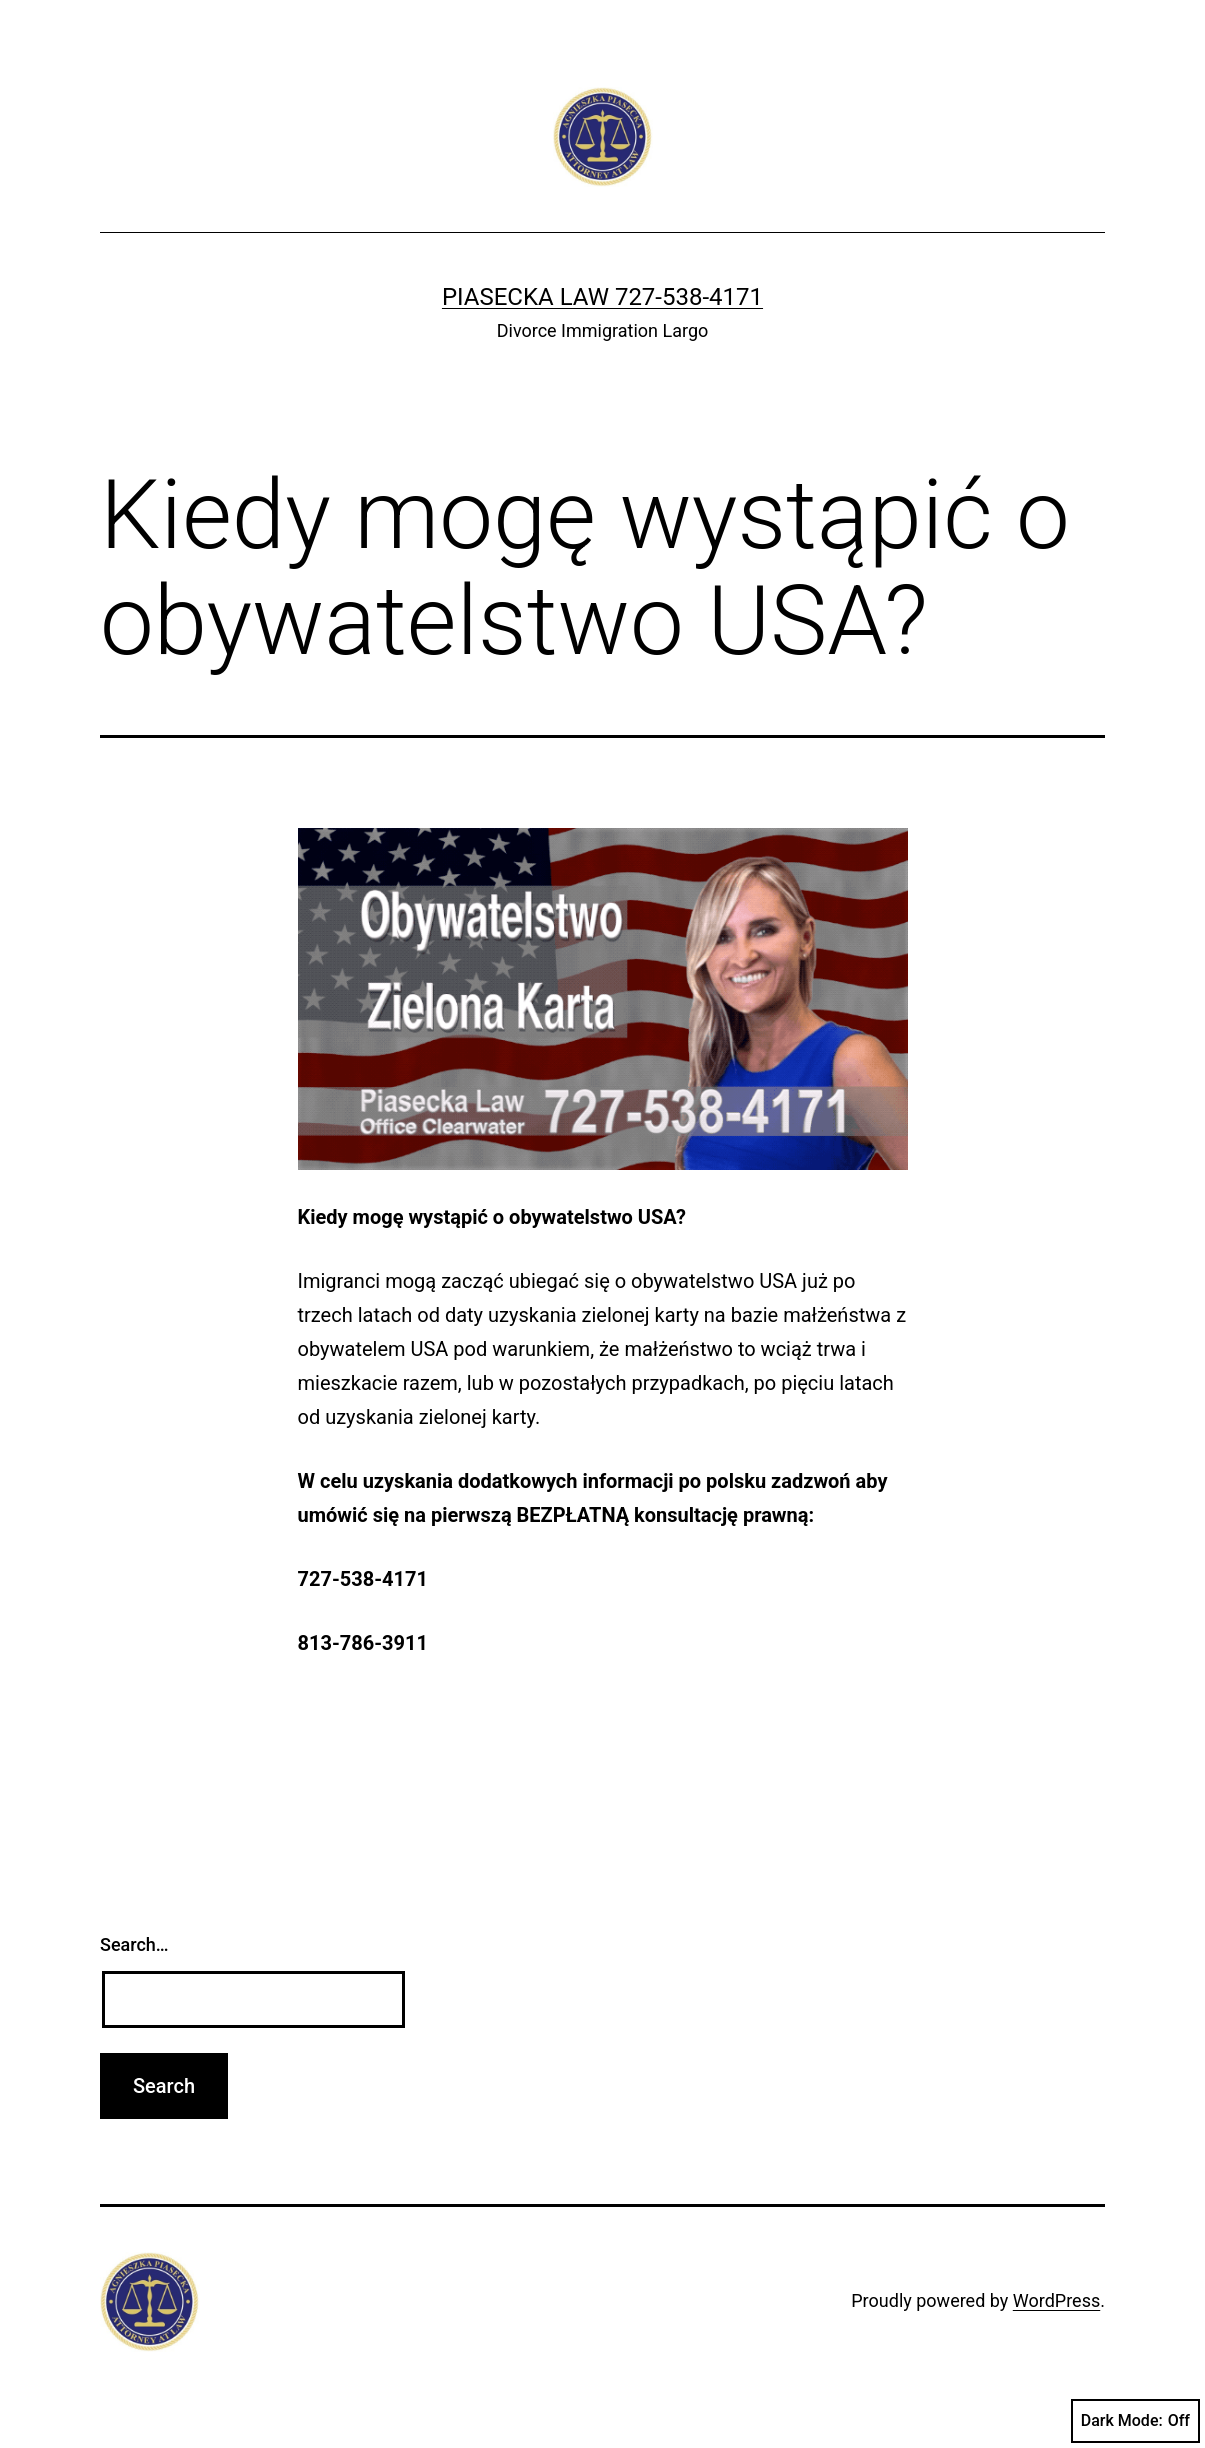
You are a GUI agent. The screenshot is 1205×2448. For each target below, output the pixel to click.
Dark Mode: (1135, 2421)
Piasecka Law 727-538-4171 (602, 297)
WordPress (1056, 2300)
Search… (134, 1944)
